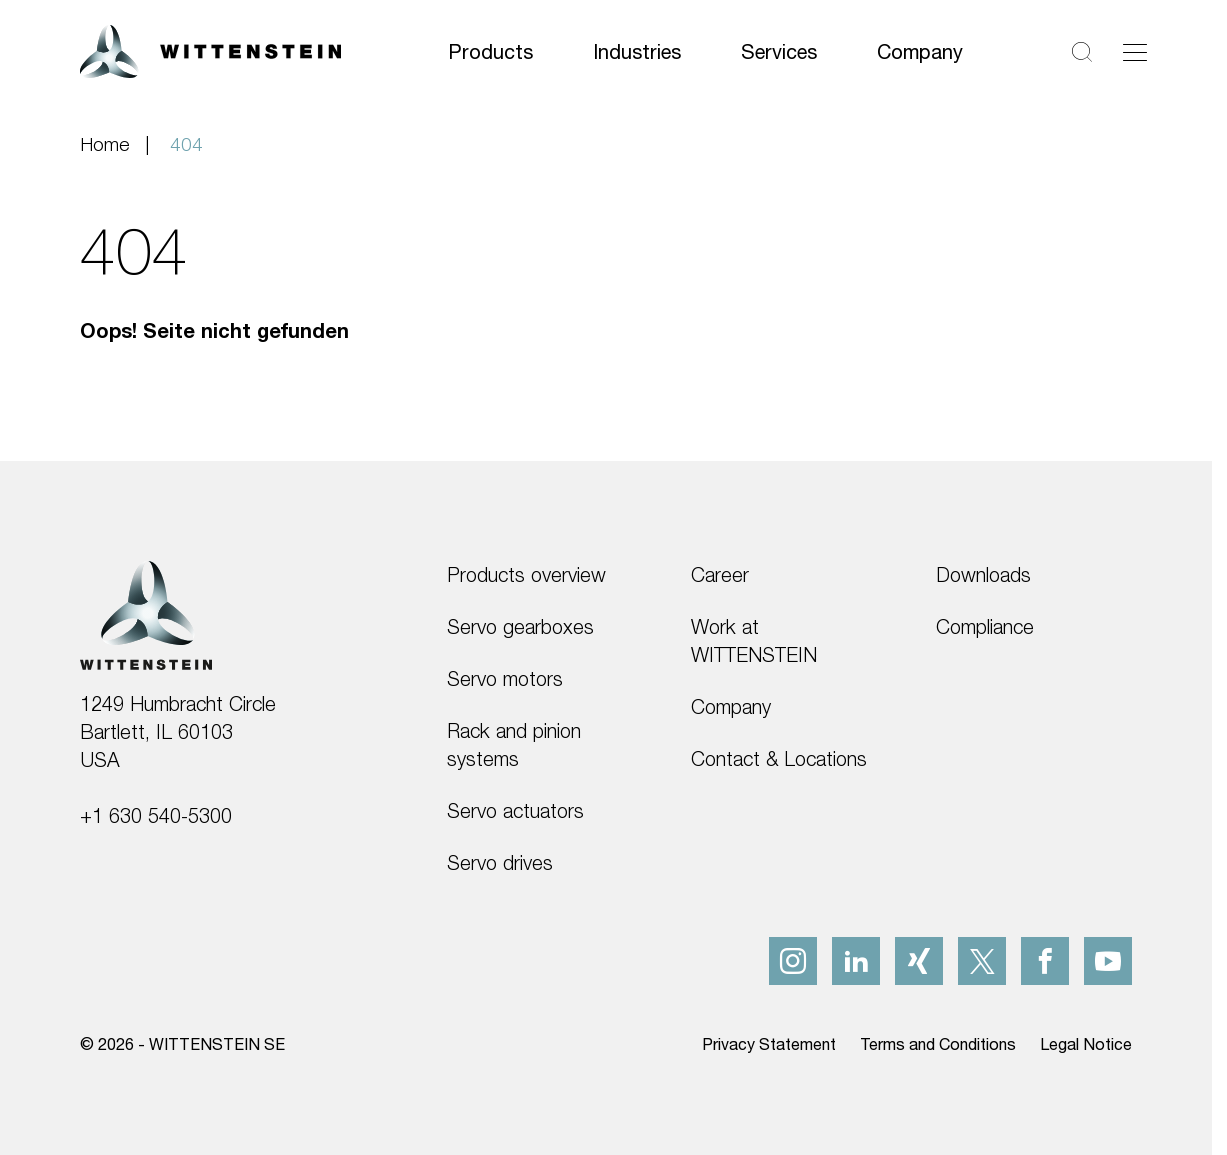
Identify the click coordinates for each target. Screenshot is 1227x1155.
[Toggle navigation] (1135, 52)
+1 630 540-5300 (156, 815)
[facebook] (1045, 961)
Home (105, 144)
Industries (637, 51)
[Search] (1082, 51)
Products (490, 51)
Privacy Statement (769, 1043)
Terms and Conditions (938, 1043)
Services (779, 51)
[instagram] (793, 961)
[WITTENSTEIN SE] (210, 49)
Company (920, 51)
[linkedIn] (856, 961)
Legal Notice (1086, 1043)
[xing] (919, 961)
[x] (982, 961)
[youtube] (1108, 961)
